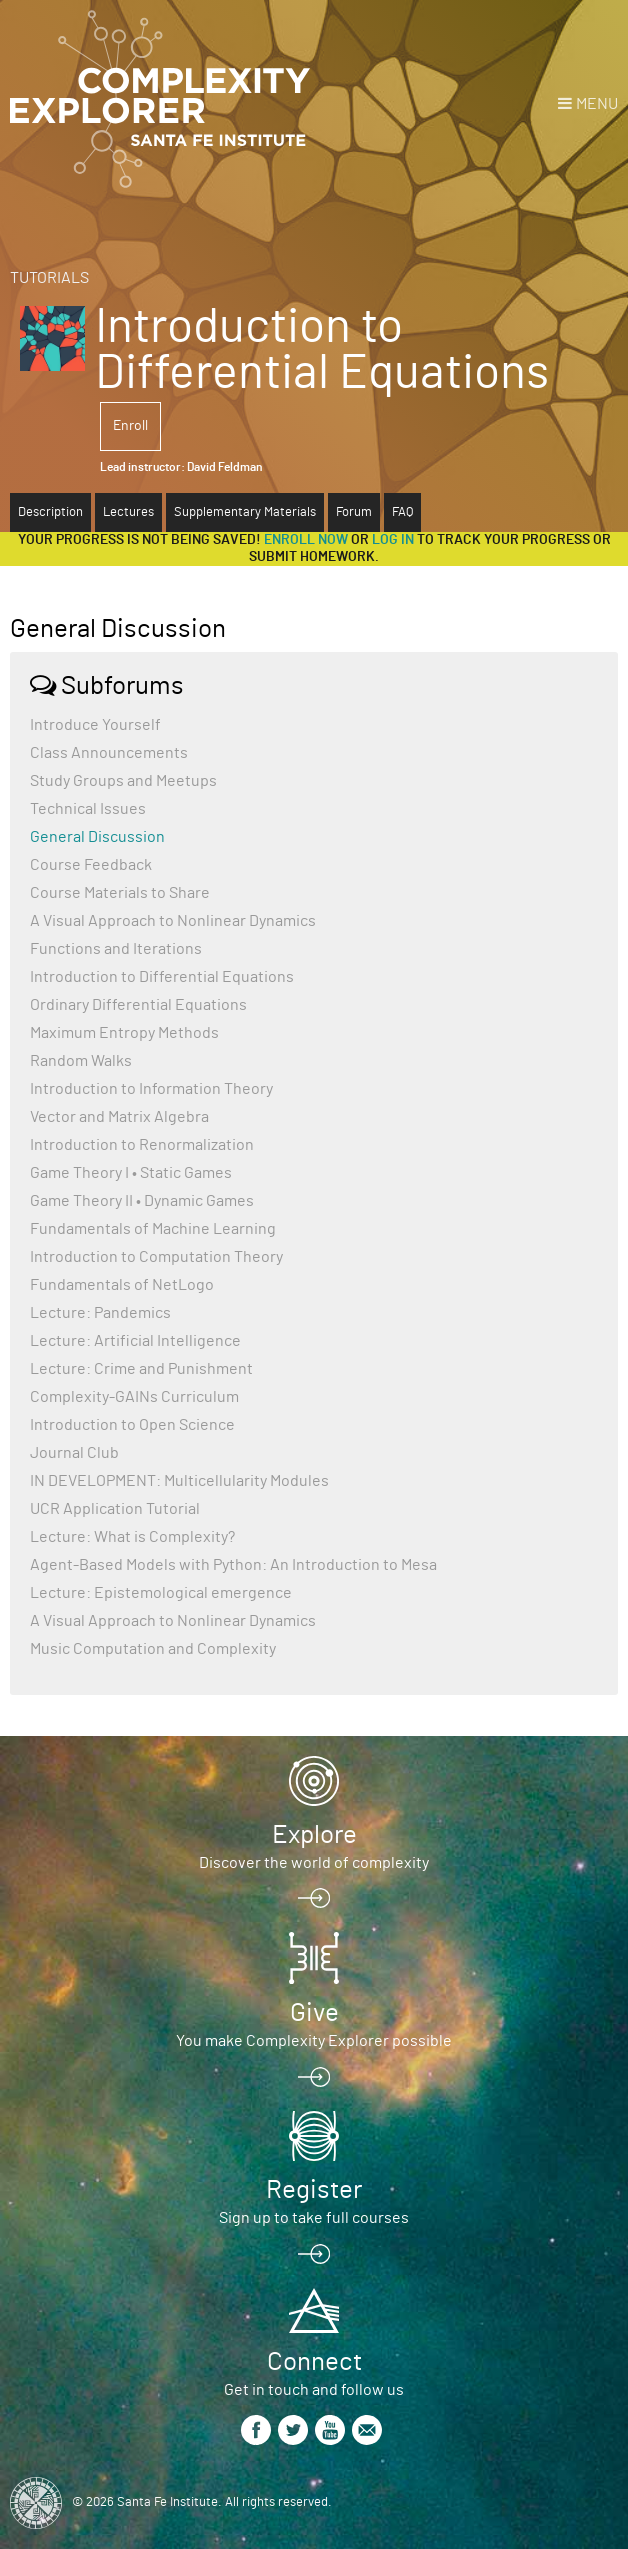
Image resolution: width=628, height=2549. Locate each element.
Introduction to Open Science (132, 1425)
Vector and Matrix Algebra (119, 1117)
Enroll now (306, 540)
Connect (314, 2362)
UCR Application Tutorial (115, 1509)
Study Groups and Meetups (123, 781)
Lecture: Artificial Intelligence (135, 1341)
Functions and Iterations (116, 949)
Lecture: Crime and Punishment (141, 1369)
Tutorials (49, 278)
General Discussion (97, 837)
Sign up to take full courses (314, 2218)
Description (50, 512)
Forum (354, 512)
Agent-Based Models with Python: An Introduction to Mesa (233, 1565)
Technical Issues (88, 809)
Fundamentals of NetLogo (122, 1285)
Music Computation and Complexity (153, 1649)
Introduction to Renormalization (142, 1145)
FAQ (402, 512)
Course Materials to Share (120, 893)
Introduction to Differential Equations (162, 977)
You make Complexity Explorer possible (314, 2041)
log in (393, 540)
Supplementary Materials (245, 512)
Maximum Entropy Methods (124, 1033)
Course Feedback (91, 865)
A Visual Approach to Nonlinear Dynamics (173, 921)
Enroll (130, 426)
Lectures (128, 512)
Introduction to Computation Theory (156, 1257)
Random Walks (81, 1061)
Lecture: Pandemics (100, 1313)
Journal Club (74, 1453)
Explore (314, 1835)
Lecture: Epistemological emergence (161, 1593)
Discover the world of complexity (314, 1863)
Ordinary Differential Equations (138, 1005)
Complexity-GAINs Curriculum (134, 1397)
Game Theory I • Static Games (131, 1173)
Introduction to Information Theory (151, 1089)
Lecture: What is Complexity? (132, 1537)
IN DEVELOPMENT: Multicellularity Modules (179, 1481)
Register (314, 2190)
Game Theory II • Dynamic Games (142, 1201)
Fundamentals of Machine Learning (153, 1229)
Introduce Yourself (95, 725)
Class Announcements (109, 753)
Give (314, 2013)
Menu (597, 104)
